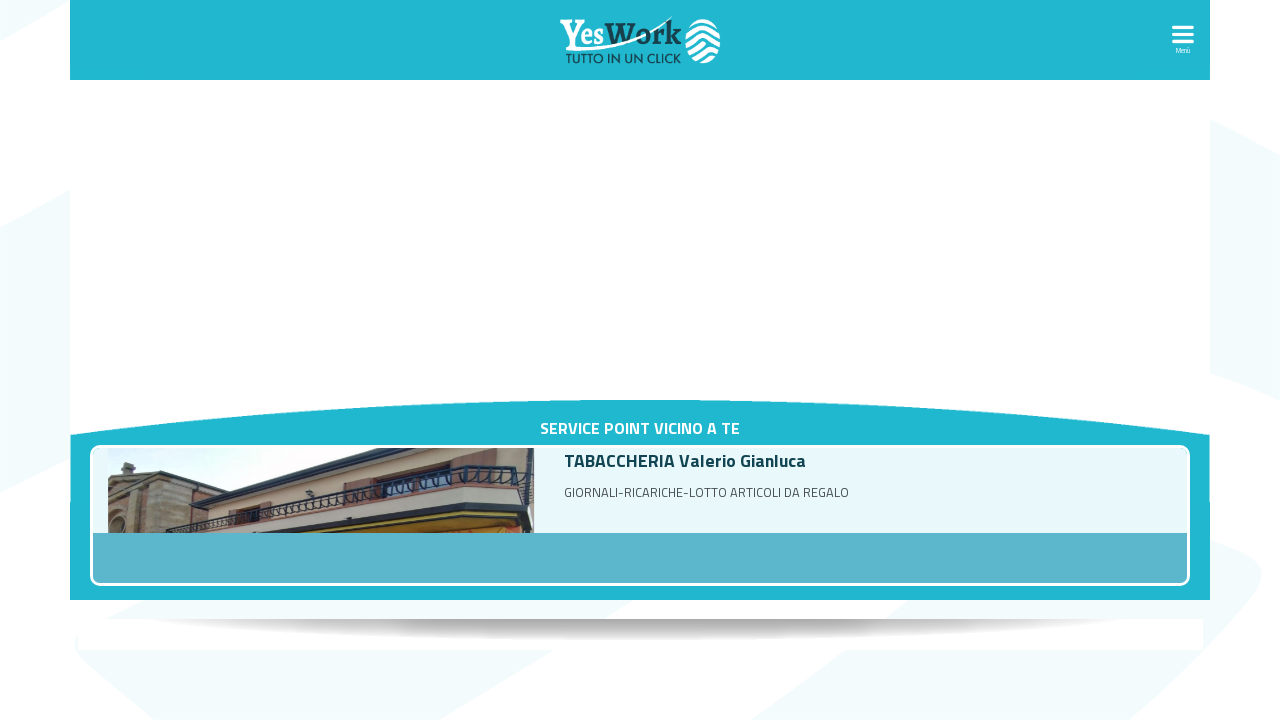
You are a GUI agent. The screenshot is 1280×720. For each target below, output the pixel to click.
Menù (1183, 50)
